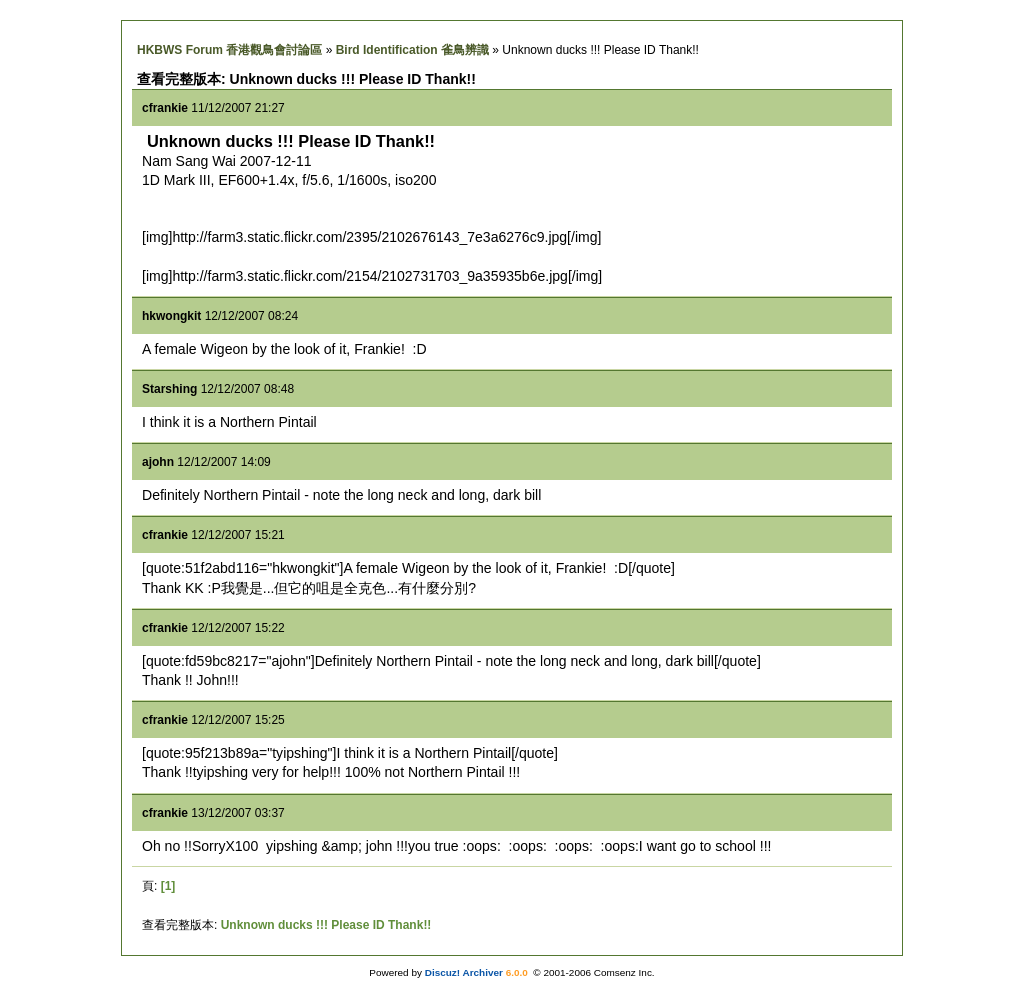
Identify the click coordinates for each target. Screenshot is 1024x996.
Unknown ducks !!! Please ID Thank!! (326, 925)
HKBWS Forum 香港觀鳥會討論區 (229, 50)
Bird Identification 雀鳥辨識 (412, 50)
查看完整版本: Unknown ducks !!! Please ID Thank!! (306, 79)
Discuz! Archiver (464, 972)
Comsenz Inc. (624, 972)
